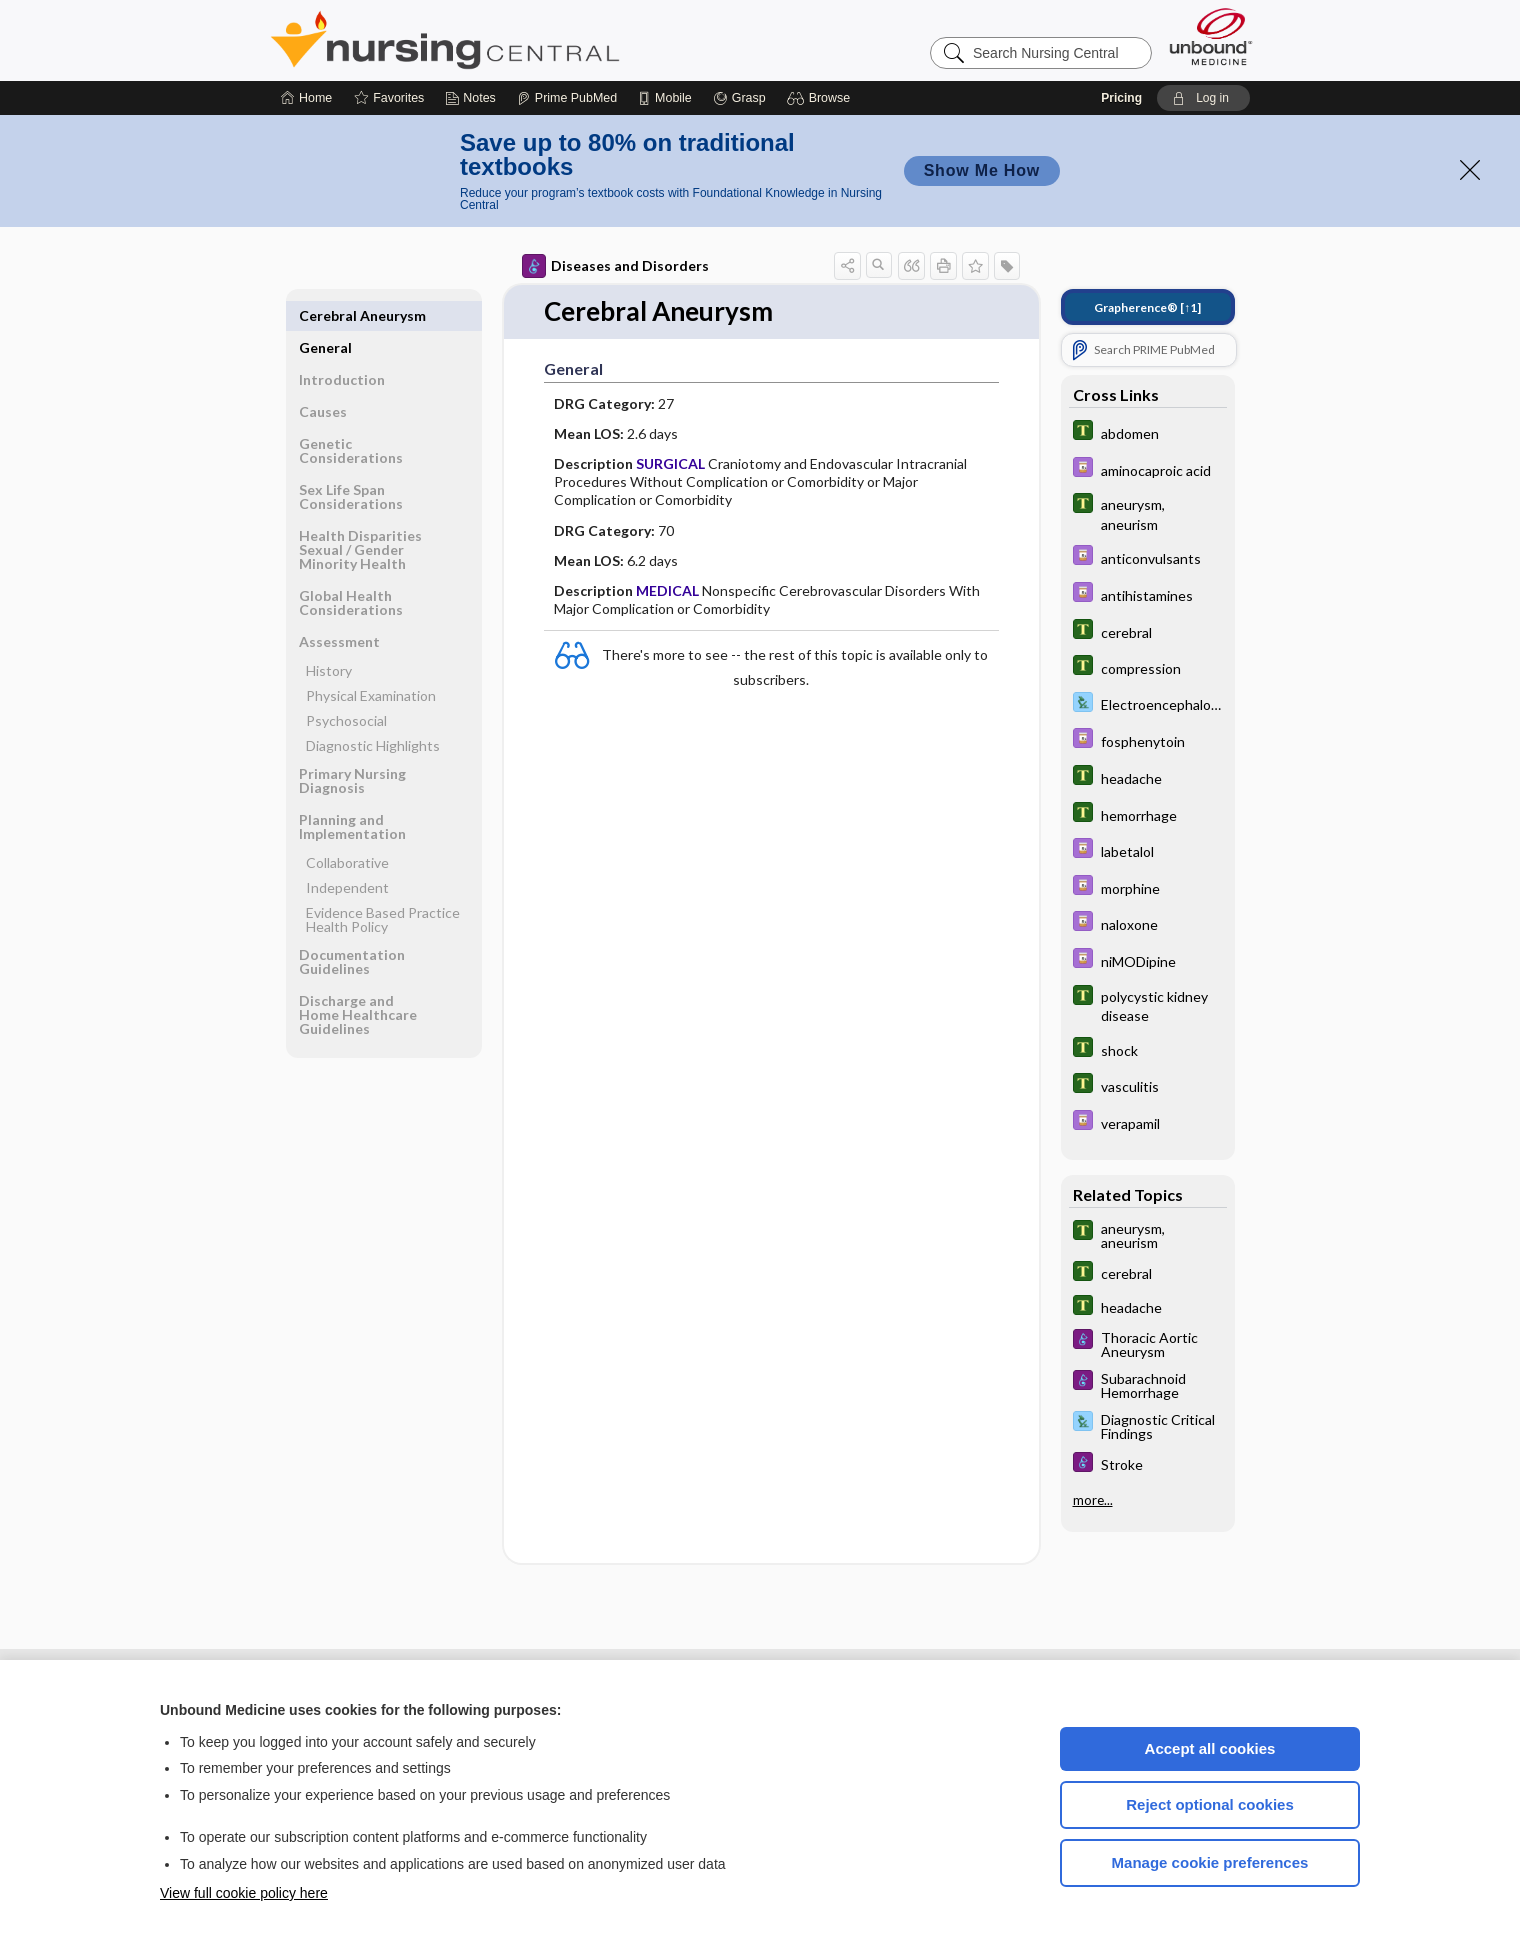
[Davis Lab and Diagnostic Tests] (1148, 704)
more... (1093, 1500)
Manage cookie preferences (1210, 1862)
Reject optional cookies (1210, 1804)
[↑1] (1147, 307)
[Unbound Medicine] (1211, 36)
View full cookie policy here (244, 1893)
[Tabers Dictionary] (1148, 432)
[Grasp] (739, 98)
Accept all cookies (1210, 1748)
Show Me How (982, 170)
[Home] (306, 98)
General (325, 315)
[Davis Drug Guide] (1148, 469)
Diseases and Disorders (615, 266)
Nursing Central (520, 40)
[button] (821, 98)
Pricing (1121, 98)
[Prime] (567, 98)
